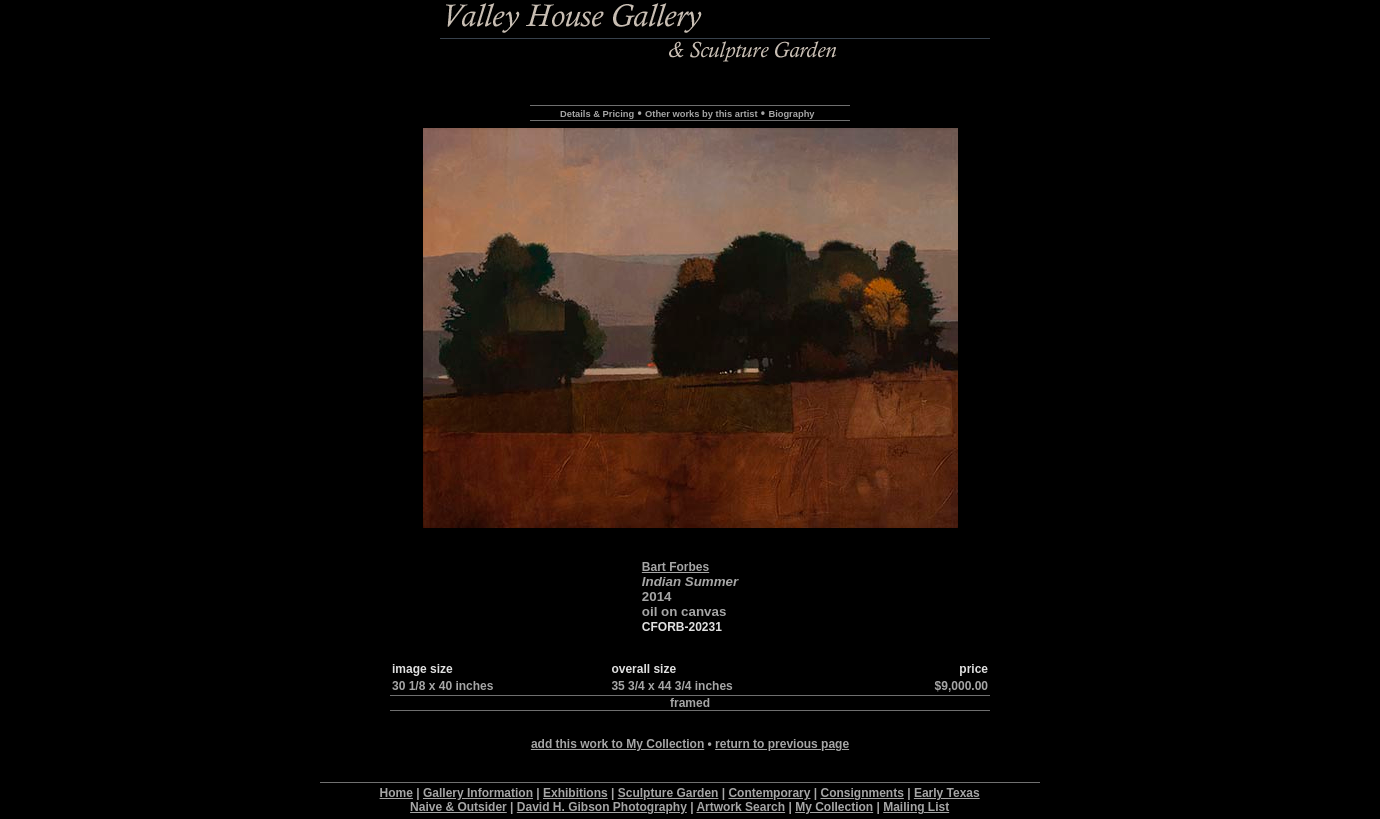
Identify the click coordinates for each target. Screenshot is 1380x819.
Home (396, 793)
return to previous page (782, 744)
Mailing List (916, 807)
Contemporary (769, 793)
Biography (791, 114)
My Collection (834, 807)
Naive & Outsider (458, 807)
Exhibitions (575, 793)
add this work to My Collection (617, 744)
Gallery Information (478, 793)
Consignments (862, 793)
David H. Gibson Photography (602, 807)
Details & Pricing (597, 114)
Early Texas (947, 793)
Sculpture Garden (668, 793)
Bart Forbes (675, 567)
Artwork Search (740, 807)
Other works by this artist (701, 114)
